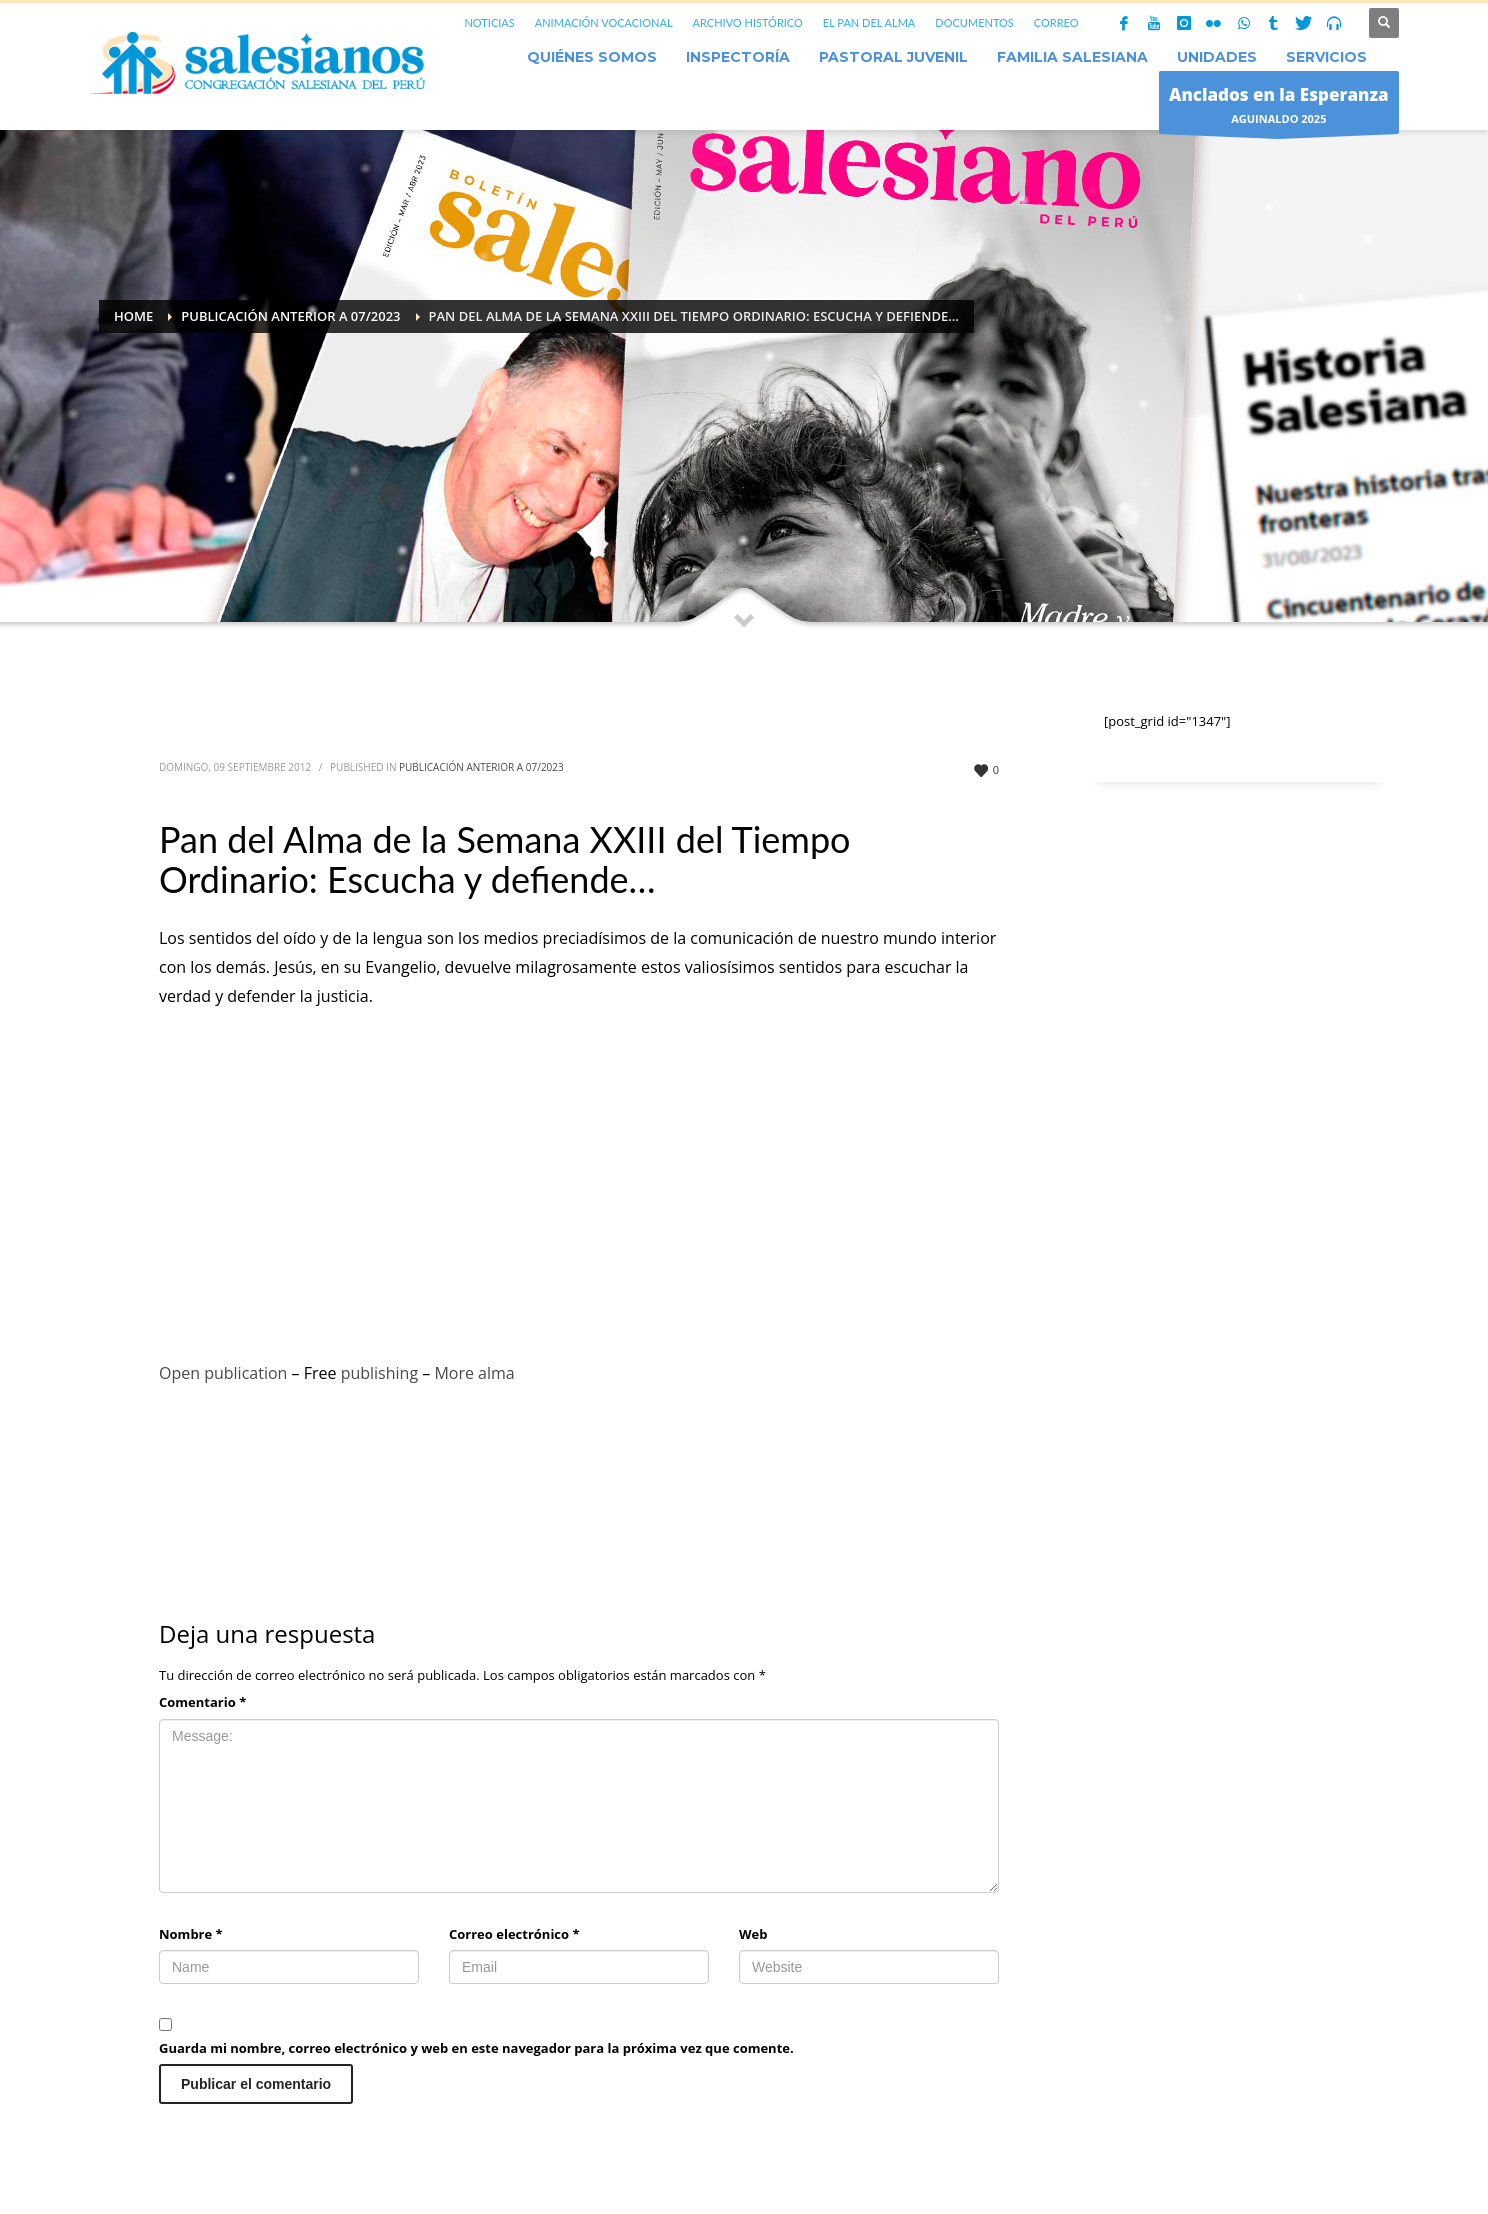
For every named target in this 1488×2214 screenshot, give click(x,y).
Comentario (202, 1702)
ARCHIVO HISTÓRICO (748, 22)
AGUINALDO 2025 (1279, 107)
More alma (474, 1373)
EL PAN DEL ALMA (869, 22)
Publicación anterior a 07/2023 (481, 767)
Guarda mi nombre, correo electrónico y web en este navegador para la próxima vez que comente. (476, 2048)
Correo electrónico (514, 1934)
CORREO (1056, 22)
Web (753, 1934)
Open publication (223, 1373)
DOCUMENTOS (974, 22)
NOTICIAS (489, 22)
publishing (379, 1373)
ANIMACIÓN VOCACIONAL (604, 22)
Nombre (191, 1934)
